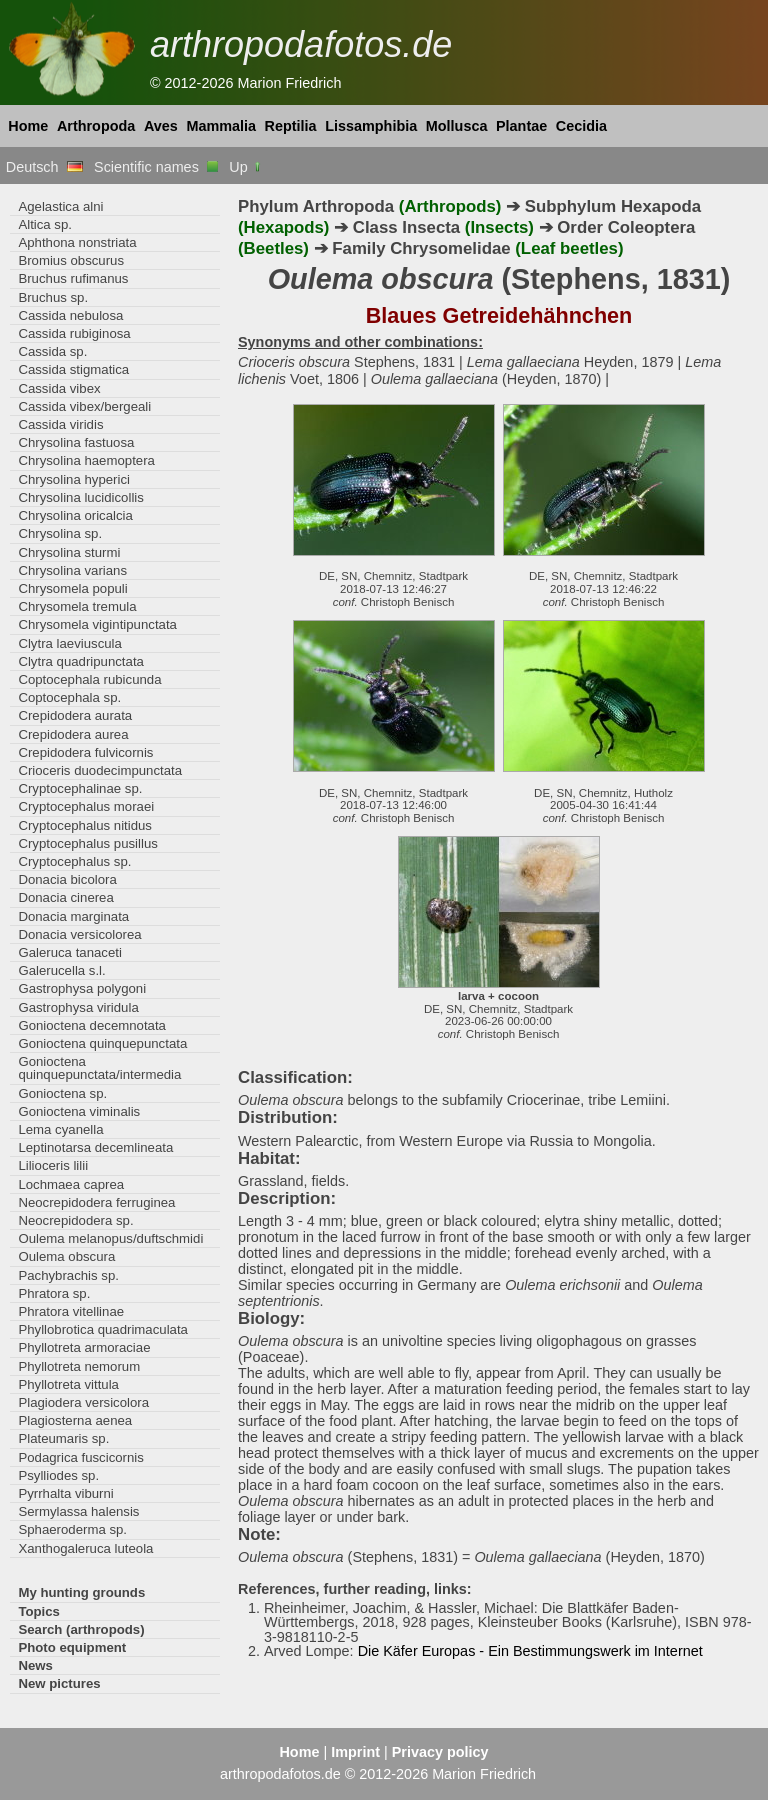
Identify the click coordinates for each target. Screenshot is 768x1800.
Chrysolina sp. (60, 533)
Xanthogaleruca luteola (85, 1548)
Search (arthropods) (81, 1629)
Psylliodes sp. (58, 1475)
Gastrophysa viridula (78, 1007)
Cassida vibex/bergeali (84, 406)
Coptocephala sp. (69, 697)
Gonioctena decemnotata (92, 1025)
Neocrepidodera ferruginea (96, 1202)
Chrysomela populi (72, 588)
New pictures (59, 1683)
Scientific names (156, 167)
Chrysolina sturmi (69, 552)
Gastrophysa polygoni (82, 988)
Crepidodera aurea (73, 734)
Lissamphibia (371, 126)
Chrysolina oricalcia (75, 515)
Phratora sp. (54, 1293)
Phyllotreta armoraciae (84, 1347)
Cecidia (581, 126)
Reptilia (291, 126)
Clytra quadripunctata (81, 661)
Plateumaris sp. (63, 1438)
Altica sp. (45, 224)
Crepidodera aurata (75, 715)
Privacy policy (440, 1752)
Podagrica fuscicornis (81, 1457)
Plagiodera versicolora (83, 1402)
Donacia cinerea (65, 897)
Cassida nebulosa (70, 315)
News (35, 1665)
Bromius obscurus (71, 260)
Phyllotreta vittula (68, 1384)
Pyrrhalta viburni (65, 1493)
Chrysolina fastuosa (76, 442)
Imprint (355, 1752)
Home (28, 126)
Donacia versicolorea (79, 934)
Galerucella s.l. (61, 970)
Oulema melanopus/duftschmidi (110, 1238)
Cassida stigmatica (73, 369)
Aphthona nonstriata (77, 242)
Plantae (521, 126)
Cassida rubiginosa (74, 333)
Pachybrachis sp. (68, 1275)
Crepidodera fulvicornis (85, 752)
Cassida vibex (59, 388)
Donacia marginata (73, 916)
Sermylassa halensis (78, 1511)
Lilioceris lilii (53, 1165)
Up (245, 167)
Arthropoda (96, 126)
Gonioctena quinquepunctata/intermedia (99, 1068)
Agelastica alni (60, 206)
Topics (39, 1611)
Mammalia (221, 126)
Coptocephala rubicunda (89, 679)
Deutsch (44, 167)
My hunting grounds (81, 1592)
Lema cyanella (60, 1129)
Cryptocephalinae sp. (80, 788)
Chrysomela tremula (77, 606)
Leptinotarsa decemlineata (95, 1147)
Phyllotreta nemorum (79, 1366)
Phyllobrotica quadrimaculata (103, 1329)
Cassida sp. (52, 351)
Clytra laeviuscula (69, 643)
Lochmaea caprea (71, 1184)
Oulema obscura (66, 1256)
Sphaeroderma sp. (72, 1529)
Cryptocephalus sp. (74, 861)
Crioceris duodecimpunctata (100, 770)
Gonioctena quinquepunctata (102, 1043)
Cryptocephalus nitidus (85, 825)
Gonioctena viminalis (79, 1111)
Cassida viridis (60, 424)
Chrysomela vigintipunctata (97, 624)
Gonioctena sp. (62, 1093)
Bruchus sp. (53, 297)
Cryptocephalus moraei (86, 806)
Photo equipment (72, 1647)
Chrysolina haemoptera (86, 460)
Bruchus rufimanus (73, 278)
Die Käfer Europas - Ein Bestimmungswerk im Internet (530, 1651)
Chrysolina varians (72, 570)
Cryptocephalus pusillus (87, 843)
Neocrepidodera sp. (75, 1220)
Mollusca (457, 126)
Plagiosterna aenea (75, 1420)
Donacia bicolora (67, 879)
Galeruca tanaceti (70, 952)
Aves (161, 126)
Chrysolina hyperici (74, 479)
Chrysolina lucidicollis (80, 497)
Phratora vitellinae (71, 1311)
